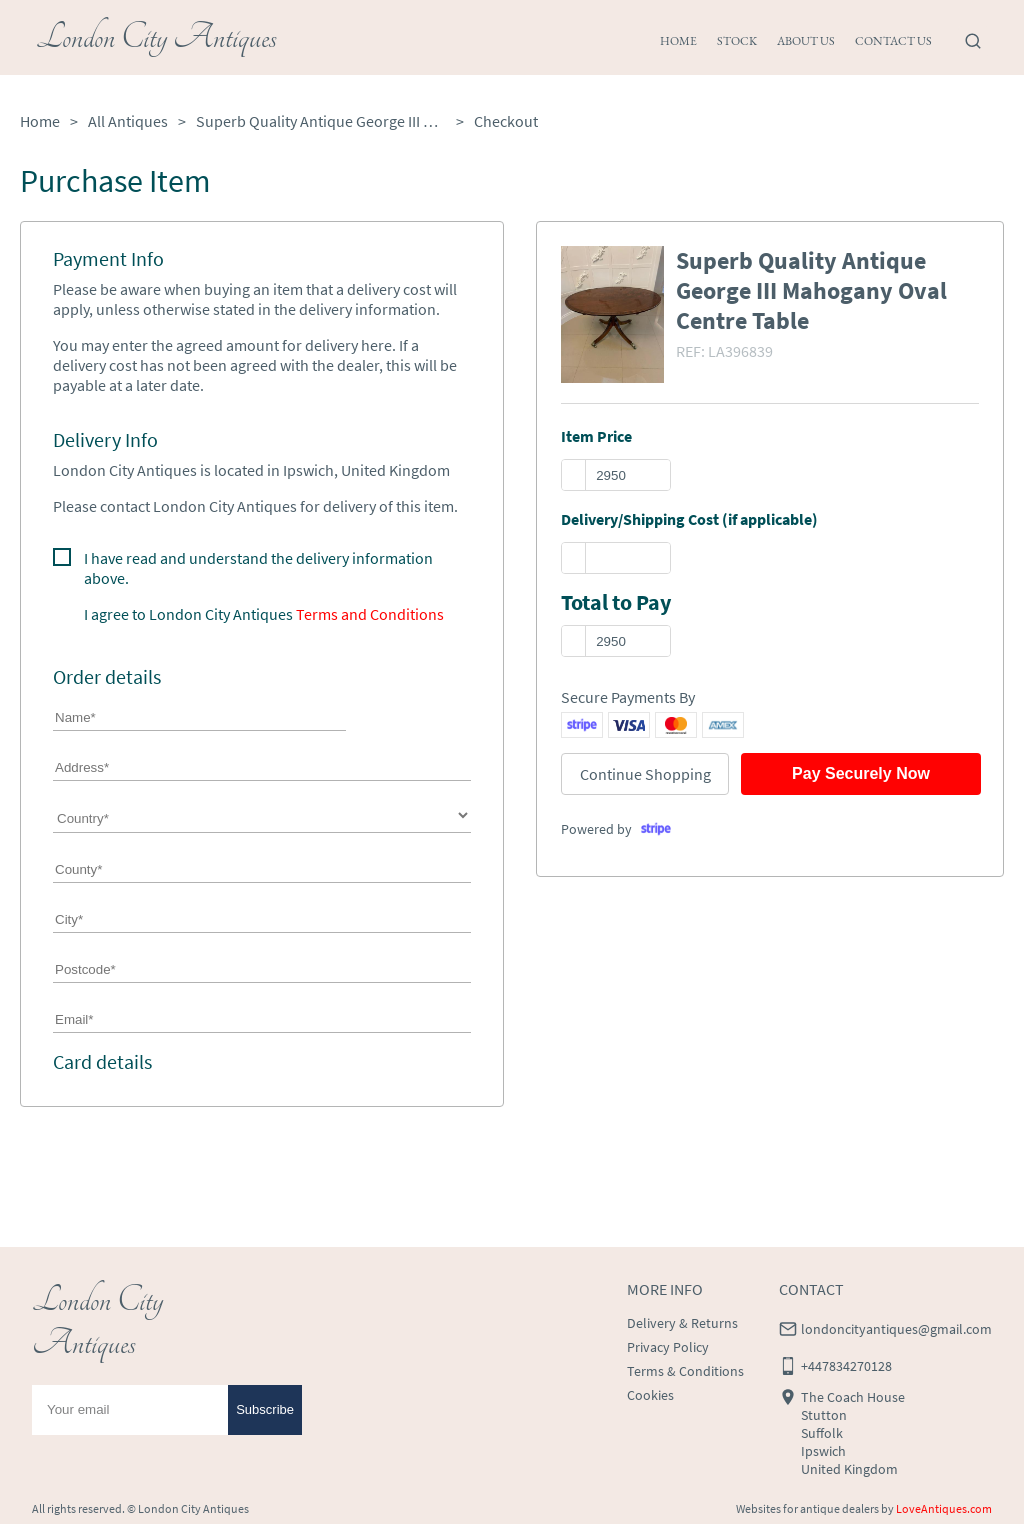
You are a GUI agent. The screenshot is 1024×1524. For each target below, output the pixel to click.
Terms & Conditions (685, 1371)
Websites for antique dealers (807, 1508)
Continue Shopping (645, 774)
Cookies (650, 1395)
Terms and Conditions (370, 614)
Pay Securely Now (861, 773)
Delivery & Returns (682, 1323)
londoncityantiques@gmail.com (896, 1329)
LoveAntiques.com (944, 1508)
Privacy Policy (668, 1347)
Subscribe (265, 1409)
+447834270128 (846, 1366)
